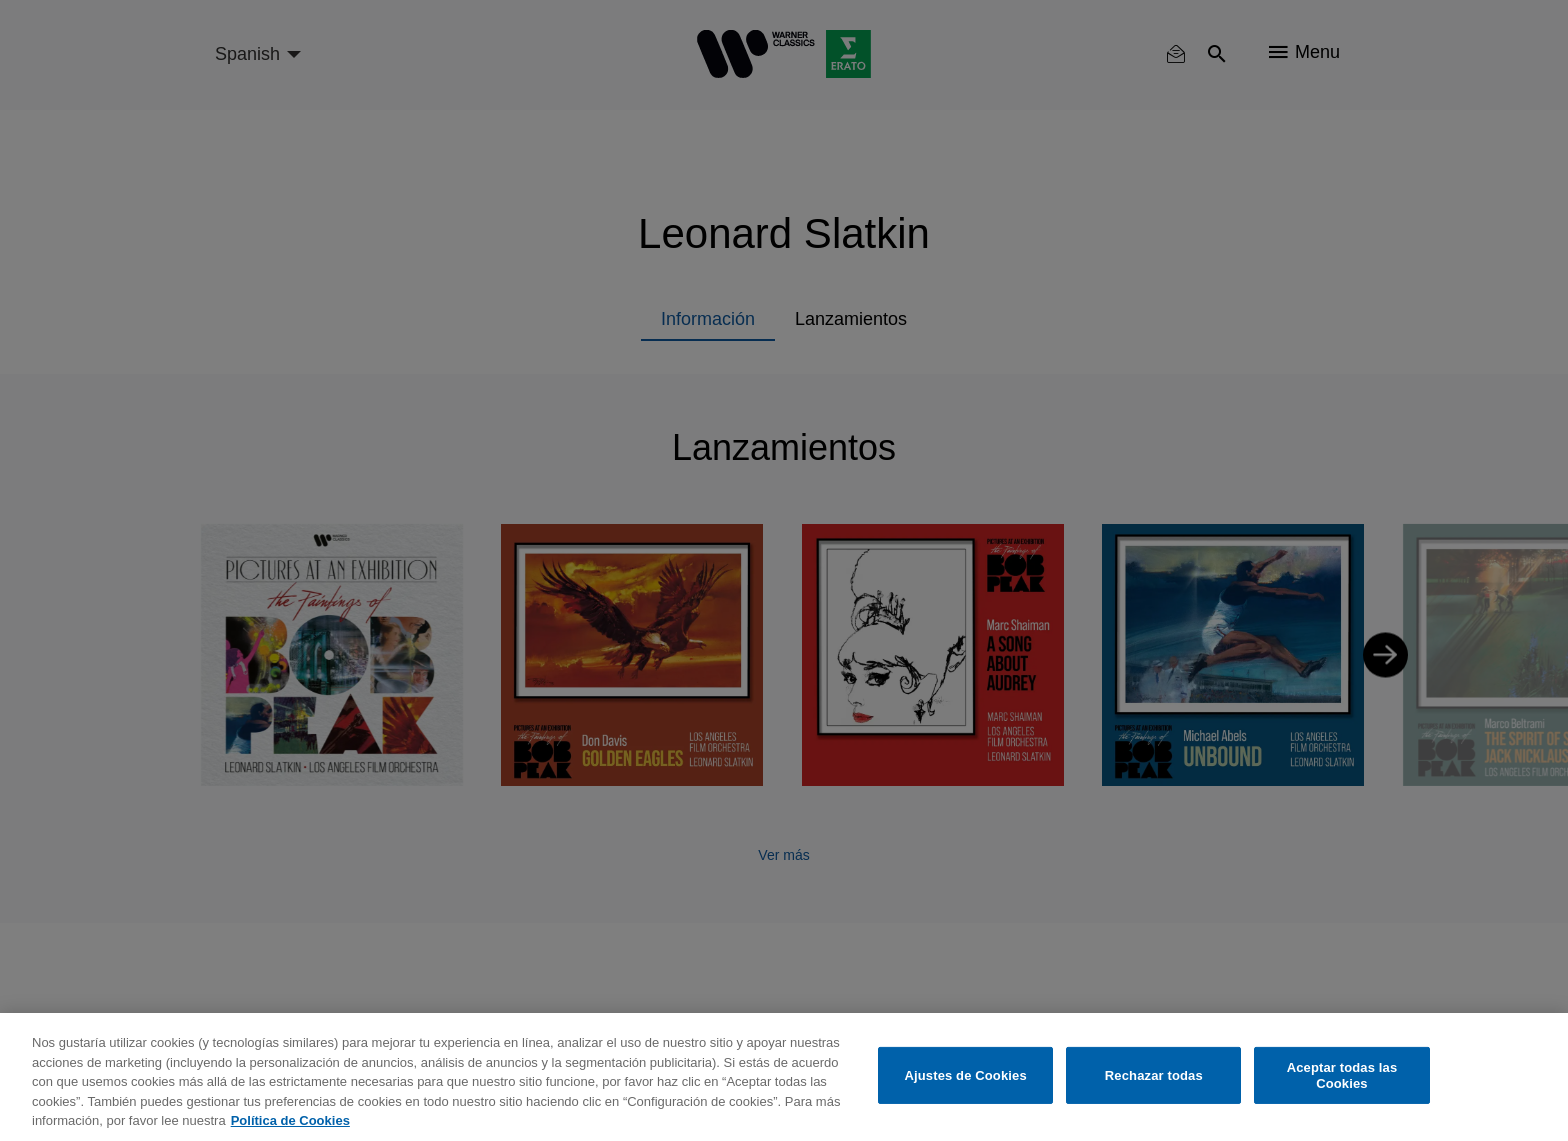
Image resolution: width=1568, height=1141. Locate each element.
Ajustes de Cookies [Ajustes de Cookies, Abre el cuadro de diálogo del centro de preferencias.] (966, 1075)
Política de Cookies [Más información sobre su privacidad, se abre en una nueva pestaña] (290, 1120)
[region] (784, 1077)
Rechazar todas (1154, 1075)
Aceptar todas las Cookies (1342, 1075)
